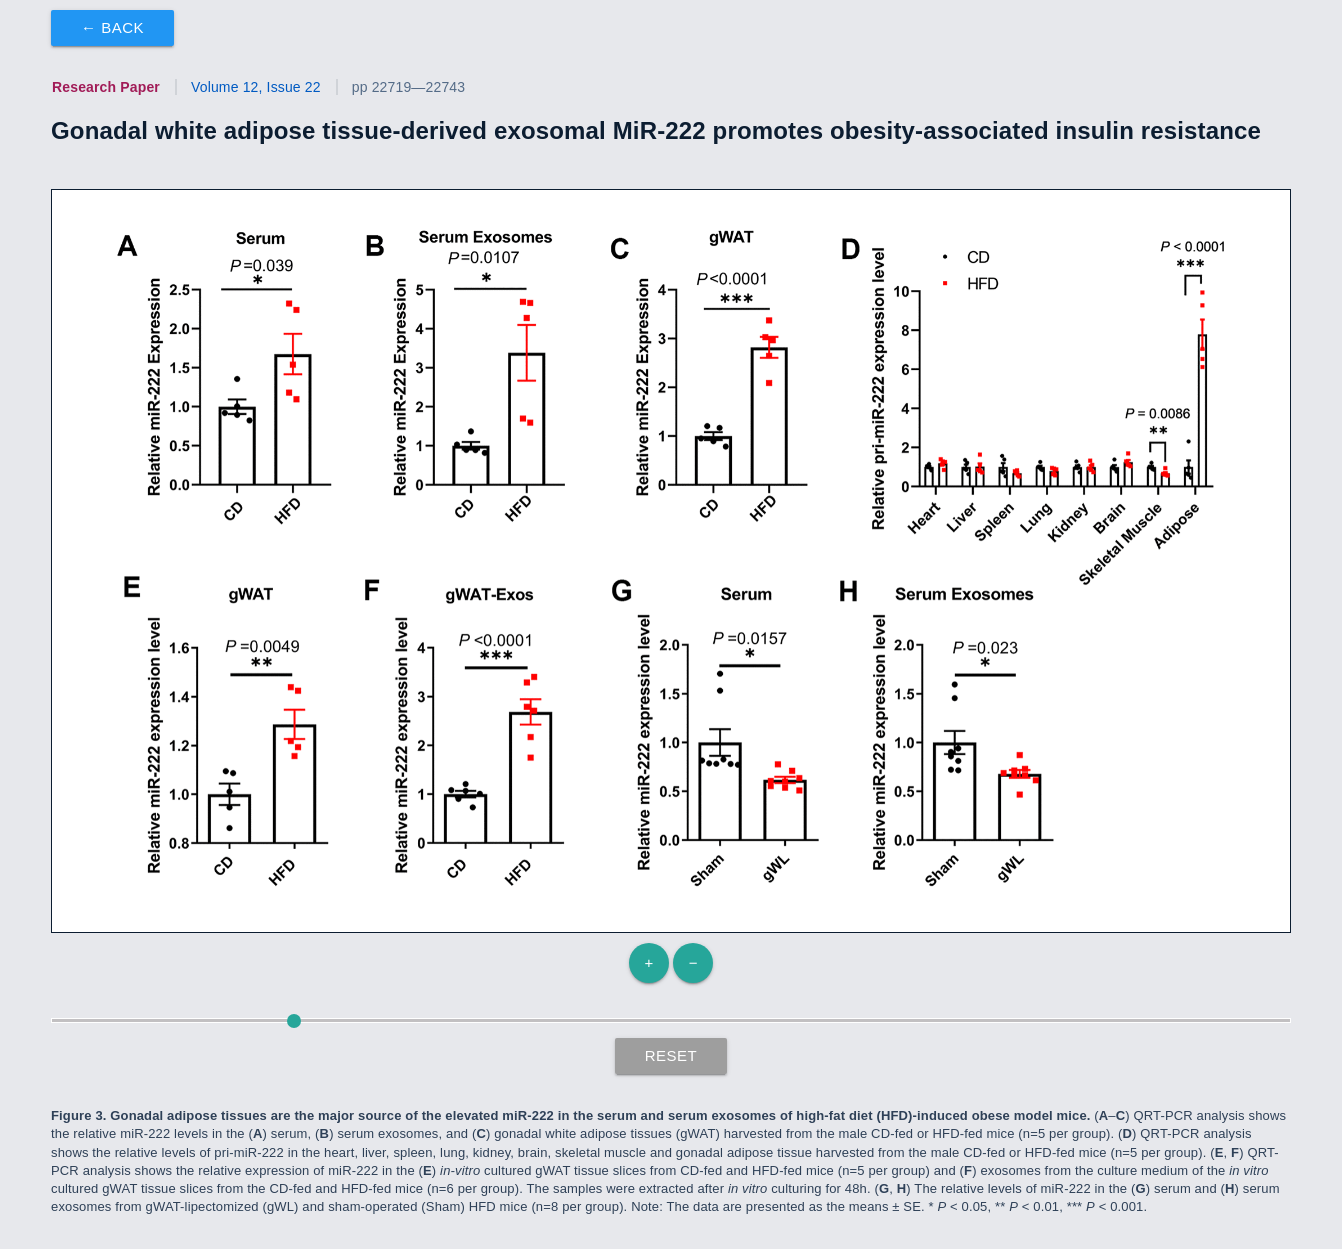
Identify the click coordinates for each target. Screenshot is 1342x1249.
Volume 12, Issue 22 (256, 87)
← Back (112, 27)
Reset (671, 1055)
